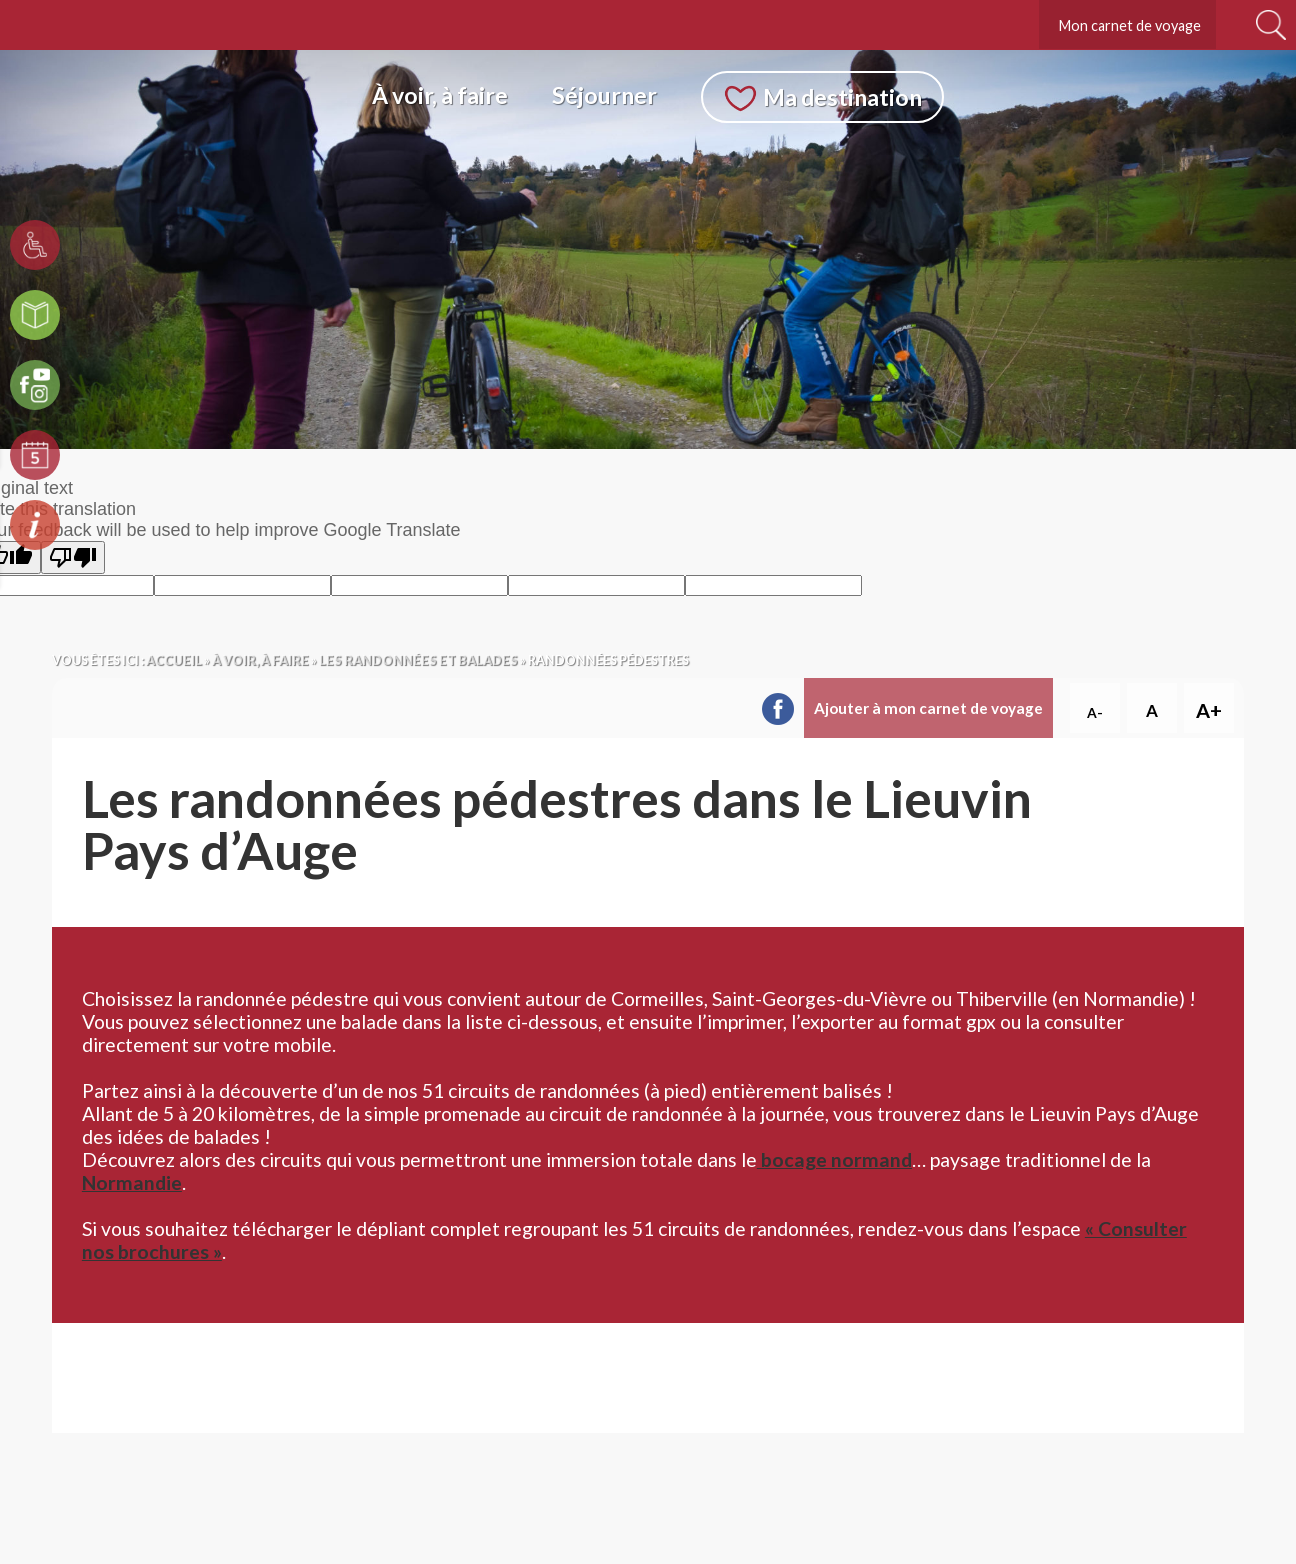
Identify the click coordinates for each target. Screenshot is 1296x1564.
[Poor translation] (73, 557)
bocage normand (834, 1159)
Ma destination (842, 97)
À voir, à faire (440, 95)
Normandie (132, 1182)
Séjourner (604, 95)
